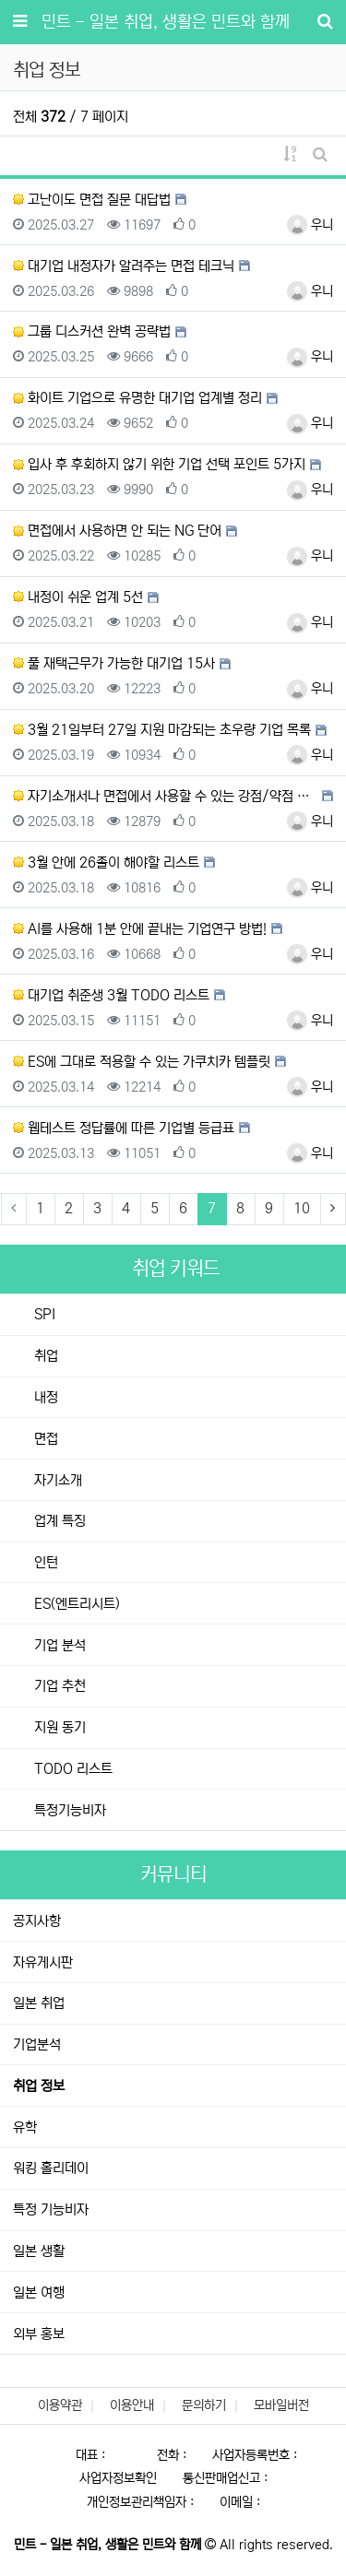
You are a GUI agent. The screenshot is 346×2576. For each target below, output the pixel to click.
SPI (42, 1314)
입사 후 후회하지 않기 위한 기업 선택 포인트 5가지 (159, 464)
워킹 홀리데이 (51, 2168)
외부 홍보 (39, 2334)
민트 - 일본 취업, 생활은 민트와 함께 (166, 22)
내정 (44, 1397)
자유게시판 (43, 1962)
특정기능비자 (68, 1810)
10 (301, 1208)
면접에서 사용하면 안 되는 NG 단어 (117, 530)
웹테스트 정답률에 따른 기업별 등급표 (123, 1128)
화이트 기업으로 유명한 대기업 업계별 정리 (137, 398)
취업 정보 (39, 2086)
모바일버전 (281, 2405)
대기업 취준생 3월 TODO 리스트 (111, 995)
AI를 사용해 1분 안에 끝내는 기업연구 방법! (140, 929)
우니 (310, 225)
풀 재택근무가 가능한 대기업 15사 (114, 663)
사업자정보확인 (118, 2478)
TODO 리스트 (71, 1769)
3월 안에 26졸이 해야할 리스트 (106, 862)
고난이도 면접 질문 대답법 (92, 199)
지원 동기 (58, 1727)
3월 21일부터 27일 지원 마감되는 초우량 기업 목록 (162, 730)
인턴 (44, 1562)
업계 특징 (58, 1521)
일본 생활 (39, 2251)
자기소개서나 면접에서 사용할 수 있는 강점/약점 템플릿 (165, 796)
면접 (44, 1439)
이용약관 (60, 2405)
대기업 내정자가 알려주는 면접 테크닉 (123, 266)
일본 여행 (39, 2292)
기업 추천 (58, 1686)
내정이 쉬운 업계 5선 (78, 597)
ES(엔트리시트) (75, 1604)
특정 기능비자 (51, 2209)
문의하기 (204, 2405)
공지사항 (37, 1921)
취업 (44, 1356)
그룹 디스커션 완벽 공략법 (92, 331)
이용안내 (132, 2405)
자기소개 (56, 1480)
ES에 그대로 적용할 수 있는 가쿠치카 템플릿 (141, 1061)
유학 (25, 2127)
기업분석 (37, 2044)
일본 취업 (39, 2003)
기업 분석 (58, 1645)
